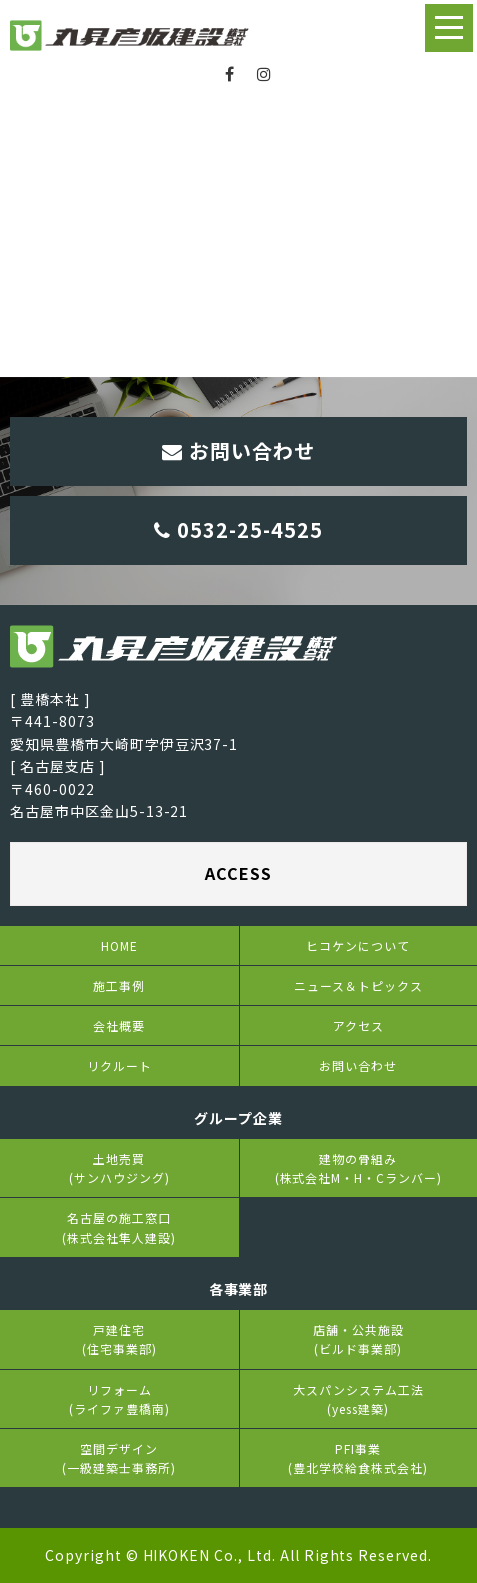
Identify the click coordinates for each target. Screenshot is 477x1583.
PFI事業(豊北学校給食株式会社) (358, 1458)
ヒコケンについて (358, 945)
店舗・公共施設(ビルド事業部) (358, 1339)
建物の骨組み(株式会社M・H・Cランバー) (358, 1168)
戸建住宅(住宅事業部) (119, 1339)
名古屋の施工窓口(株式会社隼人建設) (119, 1227)
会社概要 (119, 1025)
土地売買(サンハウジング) (119, 1168)
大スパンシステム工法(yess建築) (358, 1399)
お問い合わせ (238, 450)
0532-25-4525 (238, 529)
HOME (119, 945)
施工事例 (119, 985)
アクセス (358, 1025)
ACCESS (238, 873)
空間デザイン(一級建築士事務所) (119, 1458)
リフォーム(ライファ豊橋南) (119, 1399)
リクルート (119, 1065)
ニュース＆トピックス (358, 985)
